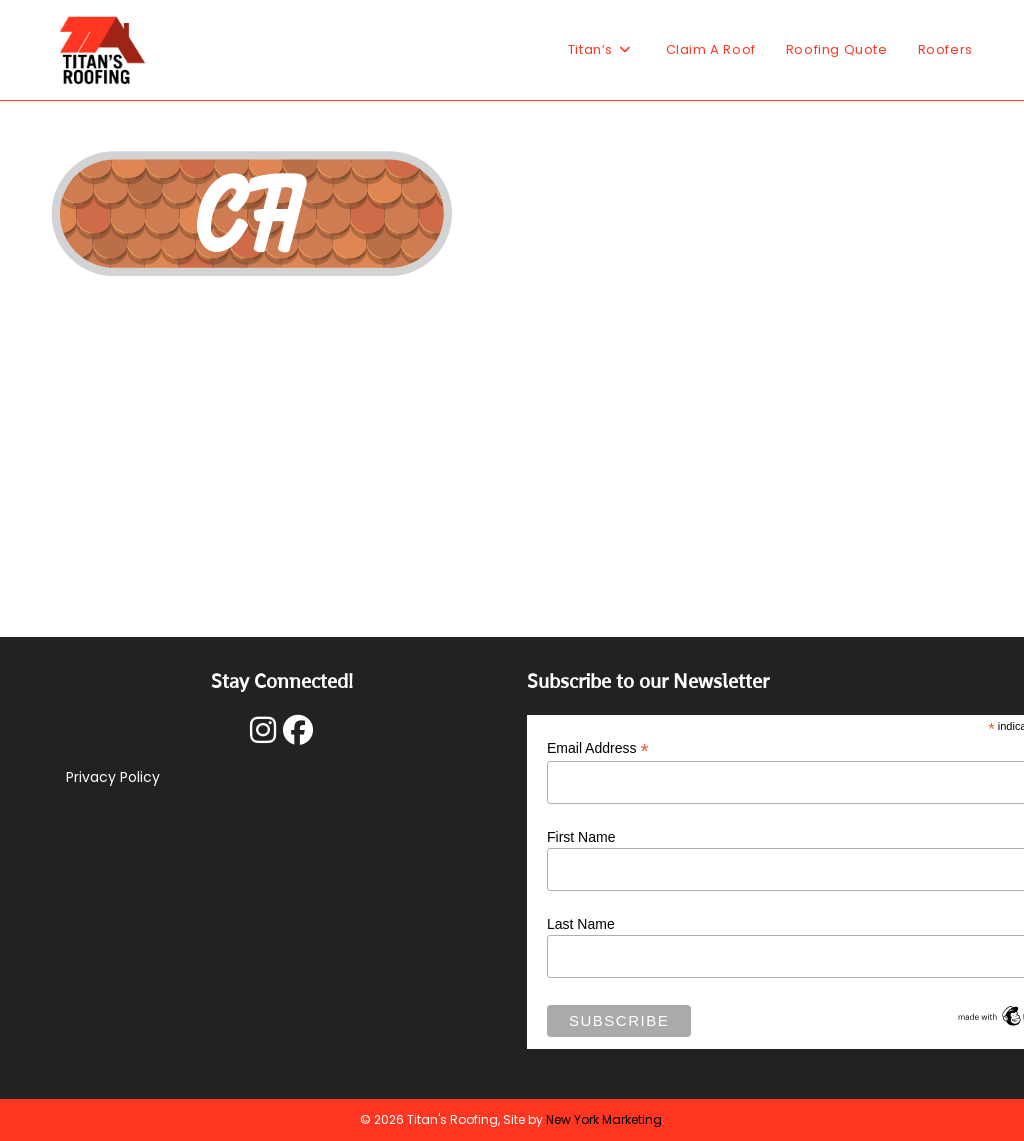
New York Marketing (604, 1119)
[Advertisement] (512, 437)
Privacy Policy (113, 777)
